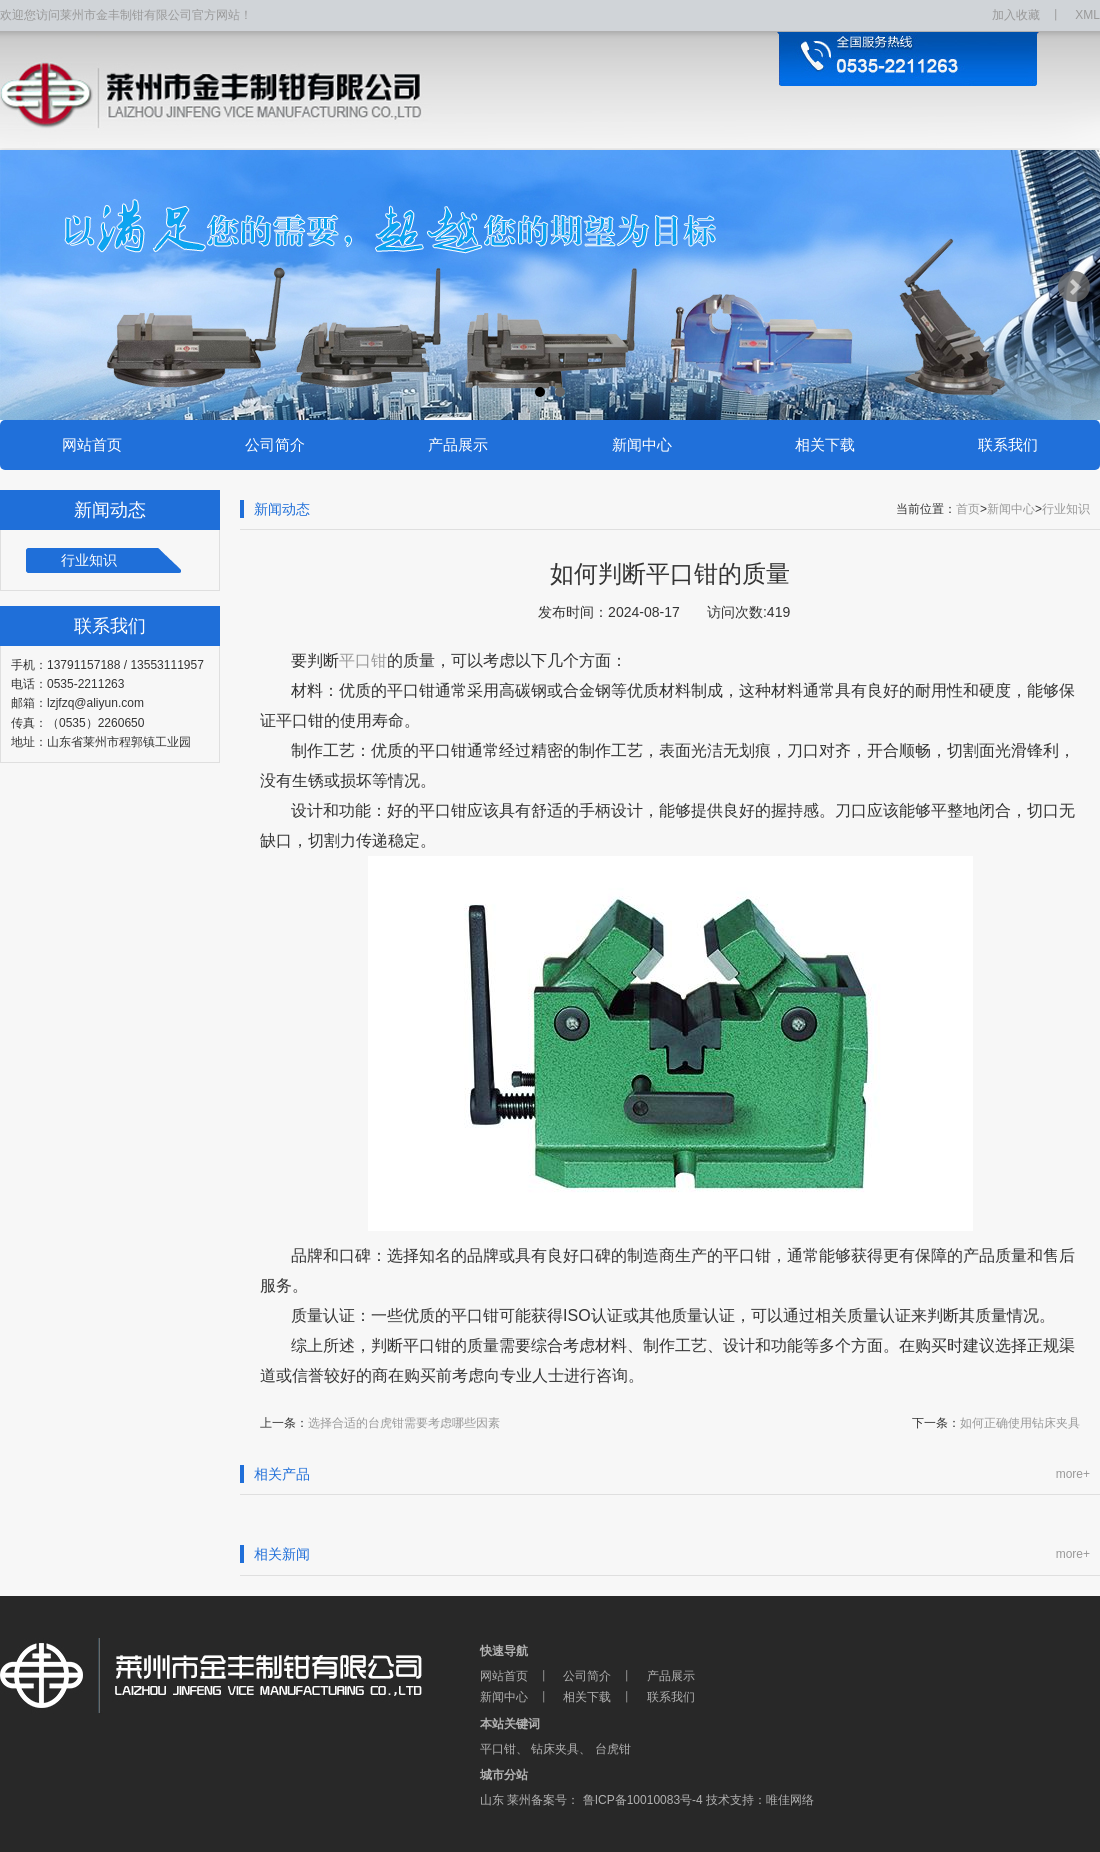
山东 (492, 1800)
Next (1074, 287)
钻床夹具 (555, 1749)
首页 (968, 509)
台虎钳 (613, 1749)
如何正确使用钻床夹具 (1020, 1423)
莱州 (519, 1800)
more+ (1073, 1474)
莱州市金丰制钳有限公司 (240, 1676)
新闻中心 (642, 444)
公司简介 (275, 444)
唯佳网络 (790, 1800)
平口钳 (498, 1749)
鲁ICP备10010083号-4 (640, 1800)
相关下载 (825, 444)
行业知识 (89, 560)
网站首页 (92, 444)
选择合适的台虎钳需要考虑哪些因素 (404, 1423)
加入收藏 (1016, 15)
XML (1087, 15)
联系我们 (1008, 444)
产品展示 (458, 444)
